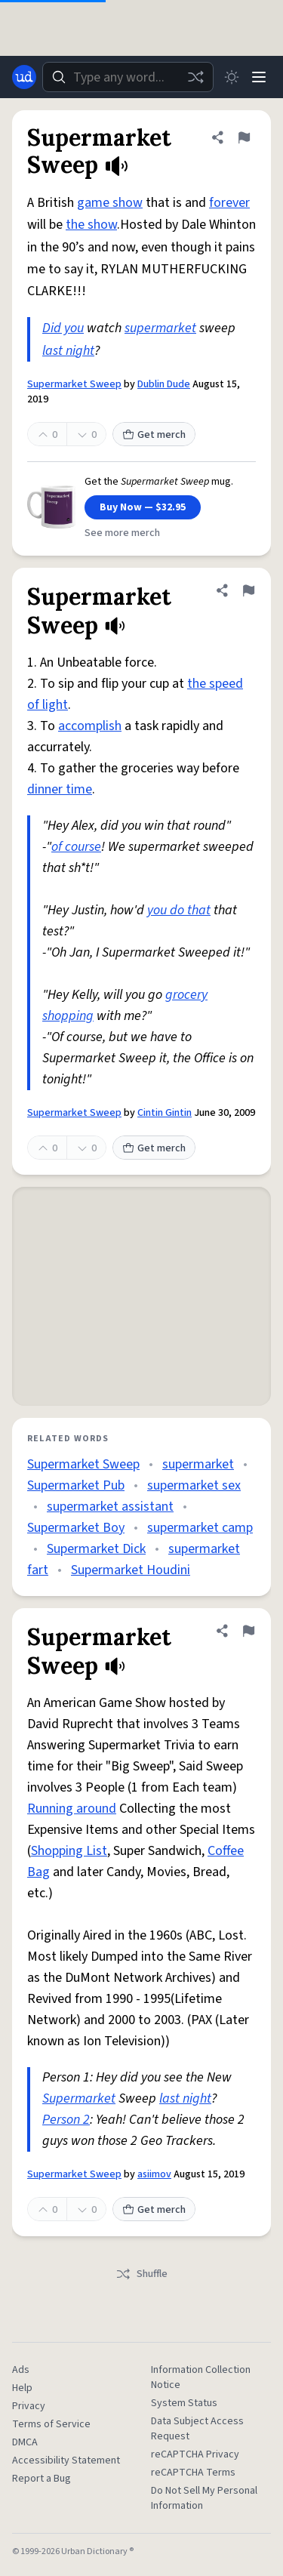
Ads (20, 2369)
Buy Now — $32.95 (143, 507)
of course (76, 846)
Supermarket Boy (76, 1527)
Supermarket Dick (96, 1548)
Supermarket (78, 2098)
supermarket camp (200, 1527)
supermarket (160, 328)
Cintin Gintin (164, 1112)
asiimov (154, 2174)
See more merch (122, 533)
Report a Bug (41, 2478)
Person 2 (66, 2119)
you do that (179, 910)
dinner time (59, 789)
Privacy (28, 2406)
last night (68, 350)
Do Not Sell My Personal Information (204, 2498)
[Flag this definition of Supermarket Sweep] (244, 137)
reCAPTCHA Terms (193, 2472)
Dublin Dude (163, 384)
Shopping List (69, 1850)
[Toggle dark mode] (232, 77)
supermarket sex (194, 1485)
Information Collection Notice (201, 2377)
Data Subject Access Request (197, 2429)
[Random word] (195, 77)
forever (229, 202)
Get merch (154, 434)
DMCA (25, 2442)
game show (110, 202)
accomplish (90, 725)
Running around (71, 1808)
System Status (184, 2403)
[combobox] (128, 77)
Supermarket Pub (76, 1485)
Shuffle (141, 2274)
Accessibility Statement (66, 2460)
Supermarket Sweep (74, 384)
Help (22, 2388)
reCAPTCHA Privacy (195, 2454)
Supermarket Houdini (130, 1570)
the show (91, 224)
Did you (63, 328)
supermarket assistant (110, 1506)
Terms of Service (51, 2424)
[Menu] (259, 77)
